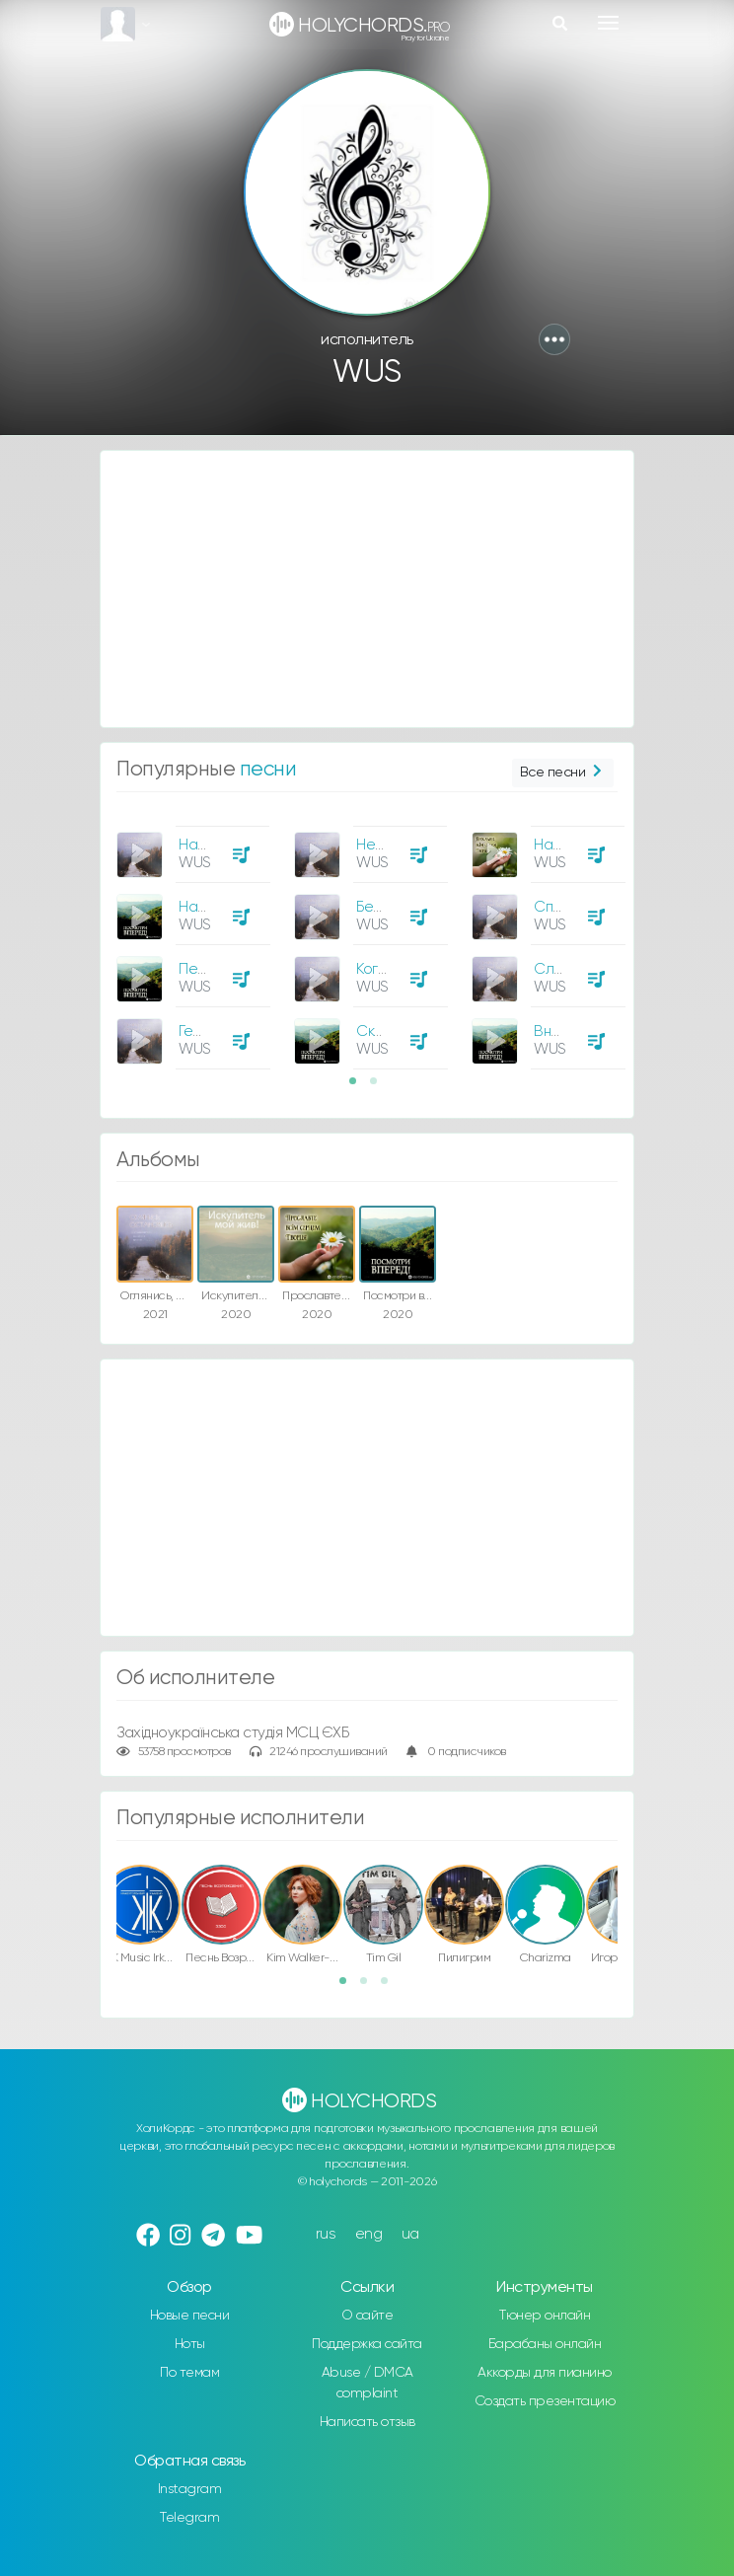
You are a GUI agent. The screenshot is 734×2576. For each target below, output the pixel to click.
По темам (189, 2373)
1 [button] (359, 1087)
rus (326, 2234)
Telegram (189, 2518)
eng (369, 2234)
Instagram (190, 2489)
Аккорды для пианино (544, 2373)
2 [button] (380, 1087)
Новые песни (190, 2315)
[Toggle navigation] (608, 22)
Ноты (190, 2344)
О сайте (367, 2315)
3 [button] (391, 1987)
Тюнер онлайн (544, 2315)
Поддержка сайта (367, 2344)
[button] (554, 339)
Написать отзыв (367, 2422)
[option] (190, 940)
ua (410, 2234)
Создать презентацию (545, 2401)
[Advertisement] (367, 589)
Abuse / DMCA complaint (367, 2383)
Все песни (563, 773)
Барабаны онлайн (545, 2344)
